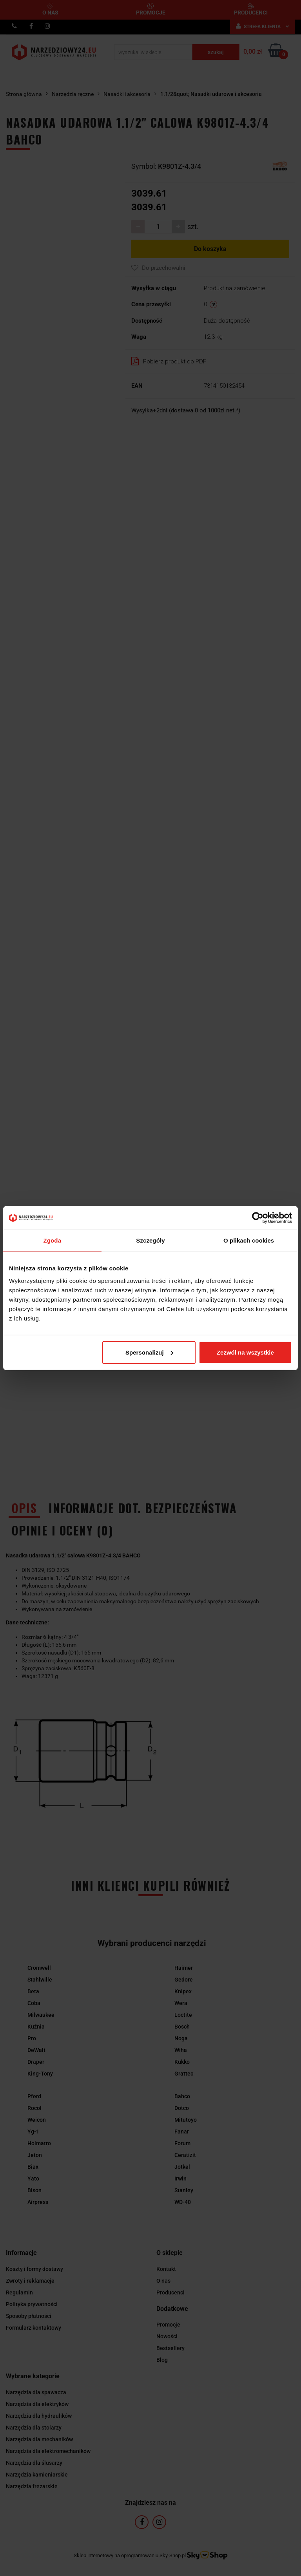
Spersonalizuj (149, 1352)
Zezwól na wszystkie (245, 1352)
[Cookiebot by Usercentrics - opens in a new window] (257, 1218)
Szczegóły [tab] (150, 1240)
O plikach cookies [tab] (248, 1240)
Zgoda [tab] (53, 1240)
